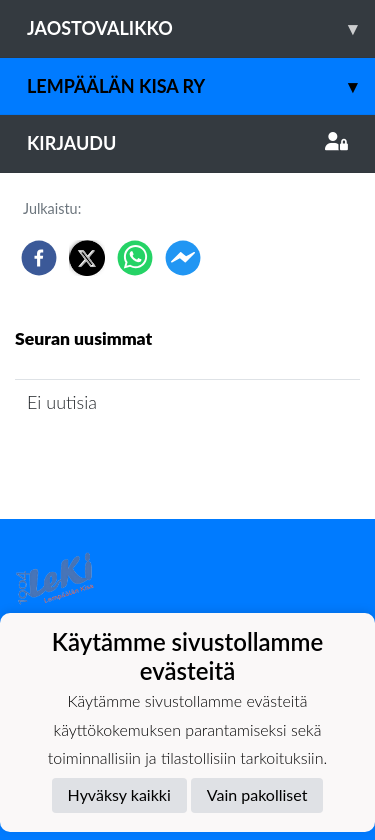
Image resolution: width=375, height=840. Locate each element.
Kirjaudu (187, 143)
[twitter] (87, 258)
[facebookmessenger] (183, 258)
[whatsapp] (135, 258)
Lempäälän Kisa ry (201, 86)
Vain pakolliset (257, 794)
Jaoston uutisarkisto (106, 459)
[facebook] (39, 258)
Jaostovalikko (201, 28)
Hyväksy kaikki (119, 794)
